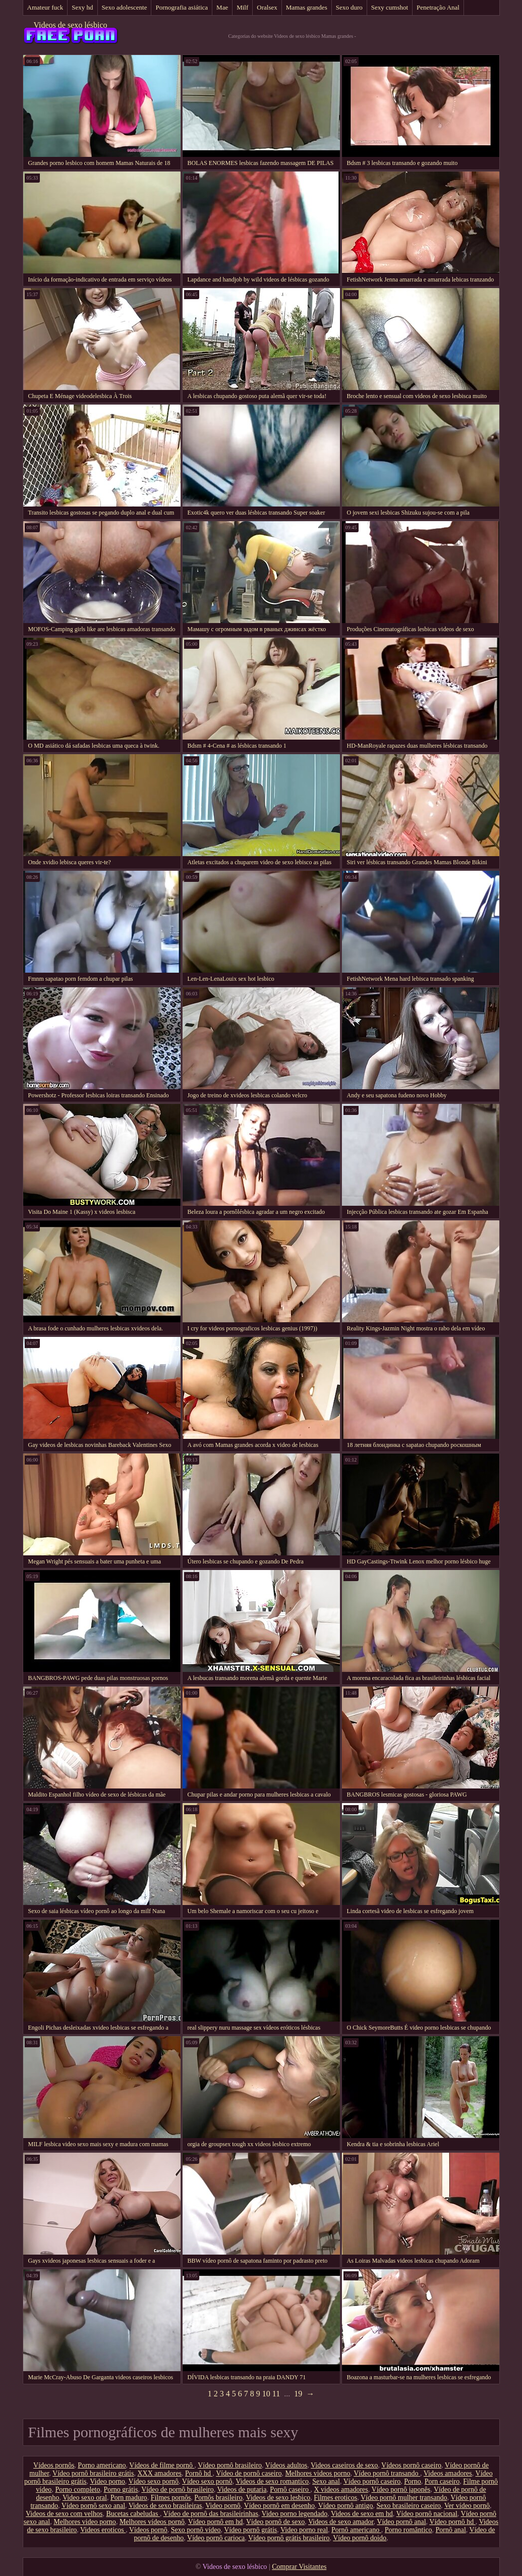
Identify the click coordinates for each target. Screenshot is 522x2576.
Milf (242, 7)
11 (276, 2393)
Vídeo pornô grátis (250, 2530)
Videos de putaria (241, 2489)
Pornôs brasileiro (218, 2497)
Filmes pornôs (171, 2497)
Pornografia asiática (181, 7)
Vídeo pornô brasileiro (230, 2465)
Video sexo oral (85, 2497)
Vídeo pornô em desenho (279, 2505)
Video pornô (223, 2505)
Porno (412, 2481)
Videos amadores (448, 2473)
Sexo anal (326, 2481)
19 (298, 2393)
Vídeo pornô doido (359, 2538)
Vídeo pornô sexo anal (93, 2505)
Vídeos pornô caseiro (411, 2465)
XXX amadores (159, 2473)
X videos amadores (341, 2489)
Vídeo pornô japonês (401, 2489)
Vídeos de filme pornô (161, 2465)
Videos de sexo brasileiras (165, 2505)
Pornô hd (198, 2473)
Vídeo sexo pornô (154, 2481)
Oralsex (267, 7)
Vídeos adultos (286, 2465)
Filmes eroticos (335, 2497)
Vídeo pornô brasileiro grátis (93, 2473)
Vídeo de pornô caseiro (248, 2473)
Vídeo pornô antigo (345, 2505)
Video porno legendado (295, 2513)
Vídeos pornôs (53, 2465)
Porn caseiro (442, 2481)
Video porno (107, 2481)
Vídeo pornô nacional (426, 2513)
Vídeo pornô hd (452, 2522)
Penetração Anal (438, 7)
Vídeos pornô (148, 2530)
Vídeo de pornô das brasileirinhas (210, 2513)
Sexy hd (82, 7)
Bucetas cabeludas (133, 2513)
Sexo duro (349, 7)
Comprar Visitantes (299, 2566)
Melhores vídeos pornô (152, 2522)
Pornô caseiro (290, 2489)
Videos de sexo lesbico (278, 2497)
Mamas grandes (306, 7)
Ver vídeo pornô (467, 2505)
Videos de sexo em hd (362, 2513)
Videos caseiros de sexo (344, 2465)
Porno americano (102, 2465)
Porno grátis (120, 2489)
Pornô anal (451, 2530)
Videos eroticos (103, 2530)
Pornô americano (356, 2530)
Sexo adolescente (124, 7)
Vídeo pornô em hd (215, 2522)
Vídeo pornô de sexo (275, 2522)
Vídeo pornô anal (401, 2522)
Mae (222, 7)
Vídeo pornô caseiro (372, 2481)
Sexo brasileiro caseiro (409, 2505)
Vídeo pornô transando (387, 2473)
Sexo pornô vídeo (196, 2530)
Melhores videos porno (317, 2473)
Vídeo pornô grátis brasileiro (288, 2538)
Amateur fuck (45, 7)
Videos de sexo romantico (272, 2481)
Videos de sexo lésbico (70, 25)
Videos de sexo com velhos (64, 2513)
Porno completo (77, 2489)
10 (266, 2393)
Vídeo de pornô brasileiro (177, 2489)
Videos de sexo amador (341, 2522)
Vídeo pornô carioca (216, 2538)
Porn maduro (128, 2497)
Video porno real (304, 2530)
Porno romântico (408, 2530)
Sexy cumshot (389, 7)
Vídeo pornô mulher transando (404, 2497)
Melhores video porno (84, 2522)
